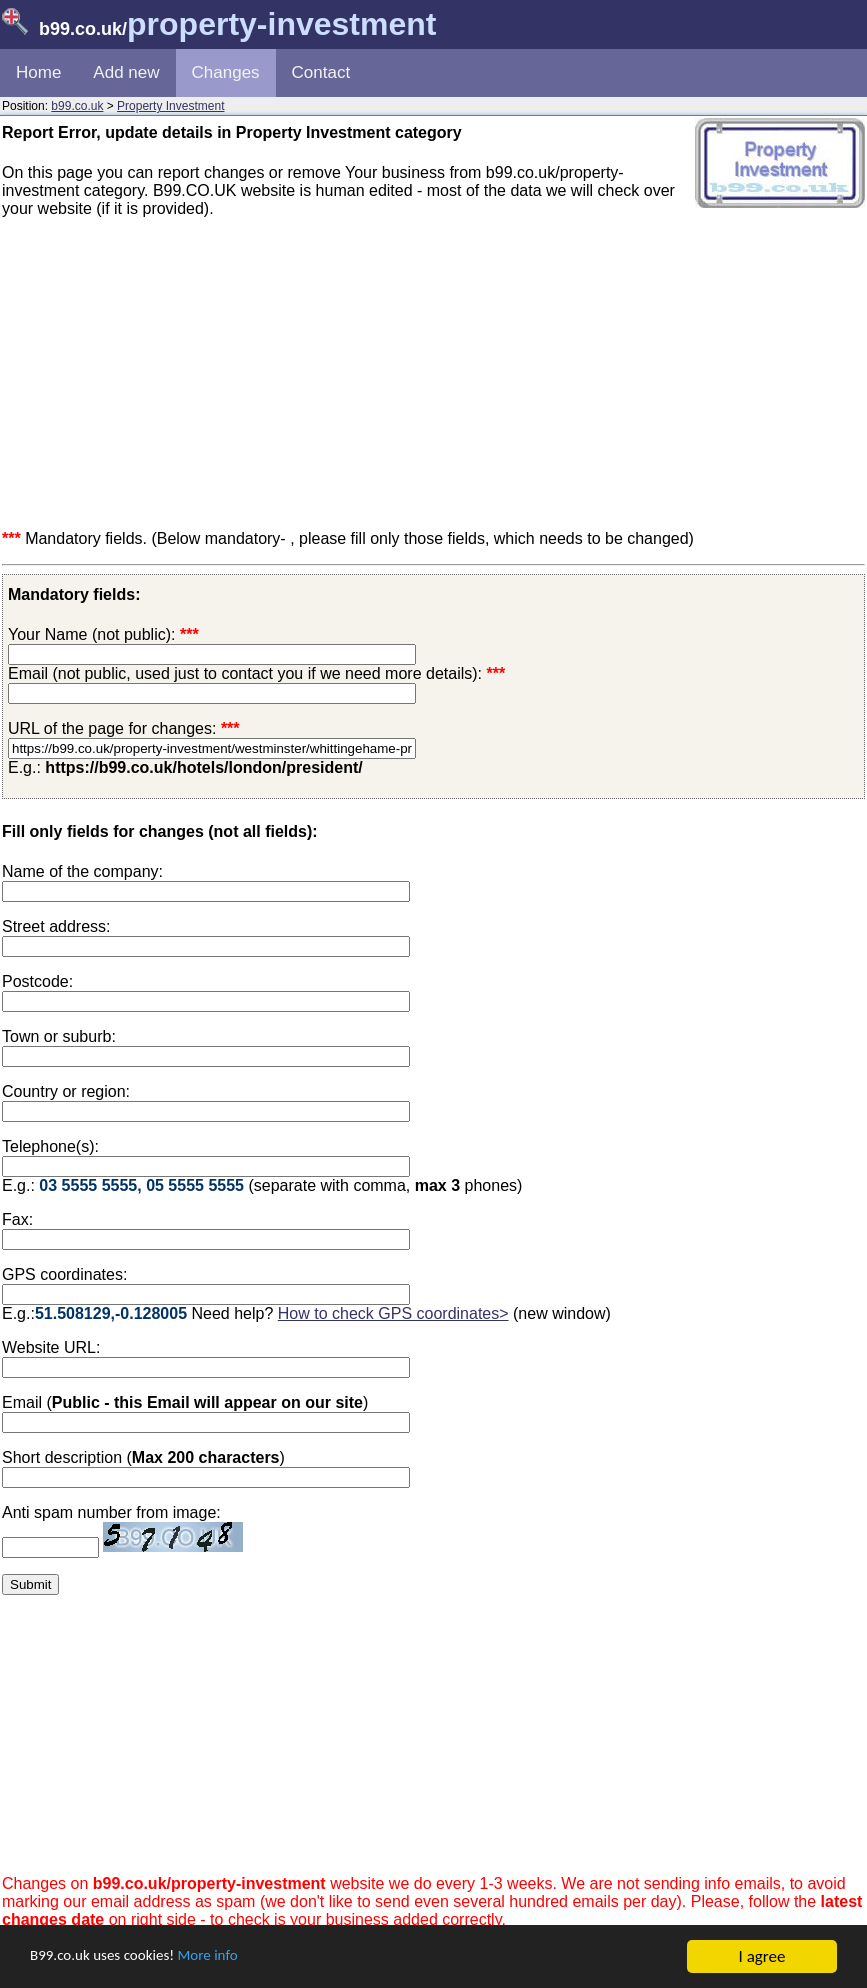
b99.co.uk (77, 106)
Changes (226, 72)
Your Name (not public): (92, 634)
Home (38, 72)
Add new (126, 72)
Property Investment (170, 106)
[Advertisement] (433, 374)
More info (231, 1957)
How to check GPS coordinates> (393, 1313)
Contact (321, 72)
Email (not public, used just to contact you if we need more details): (256, 673)
